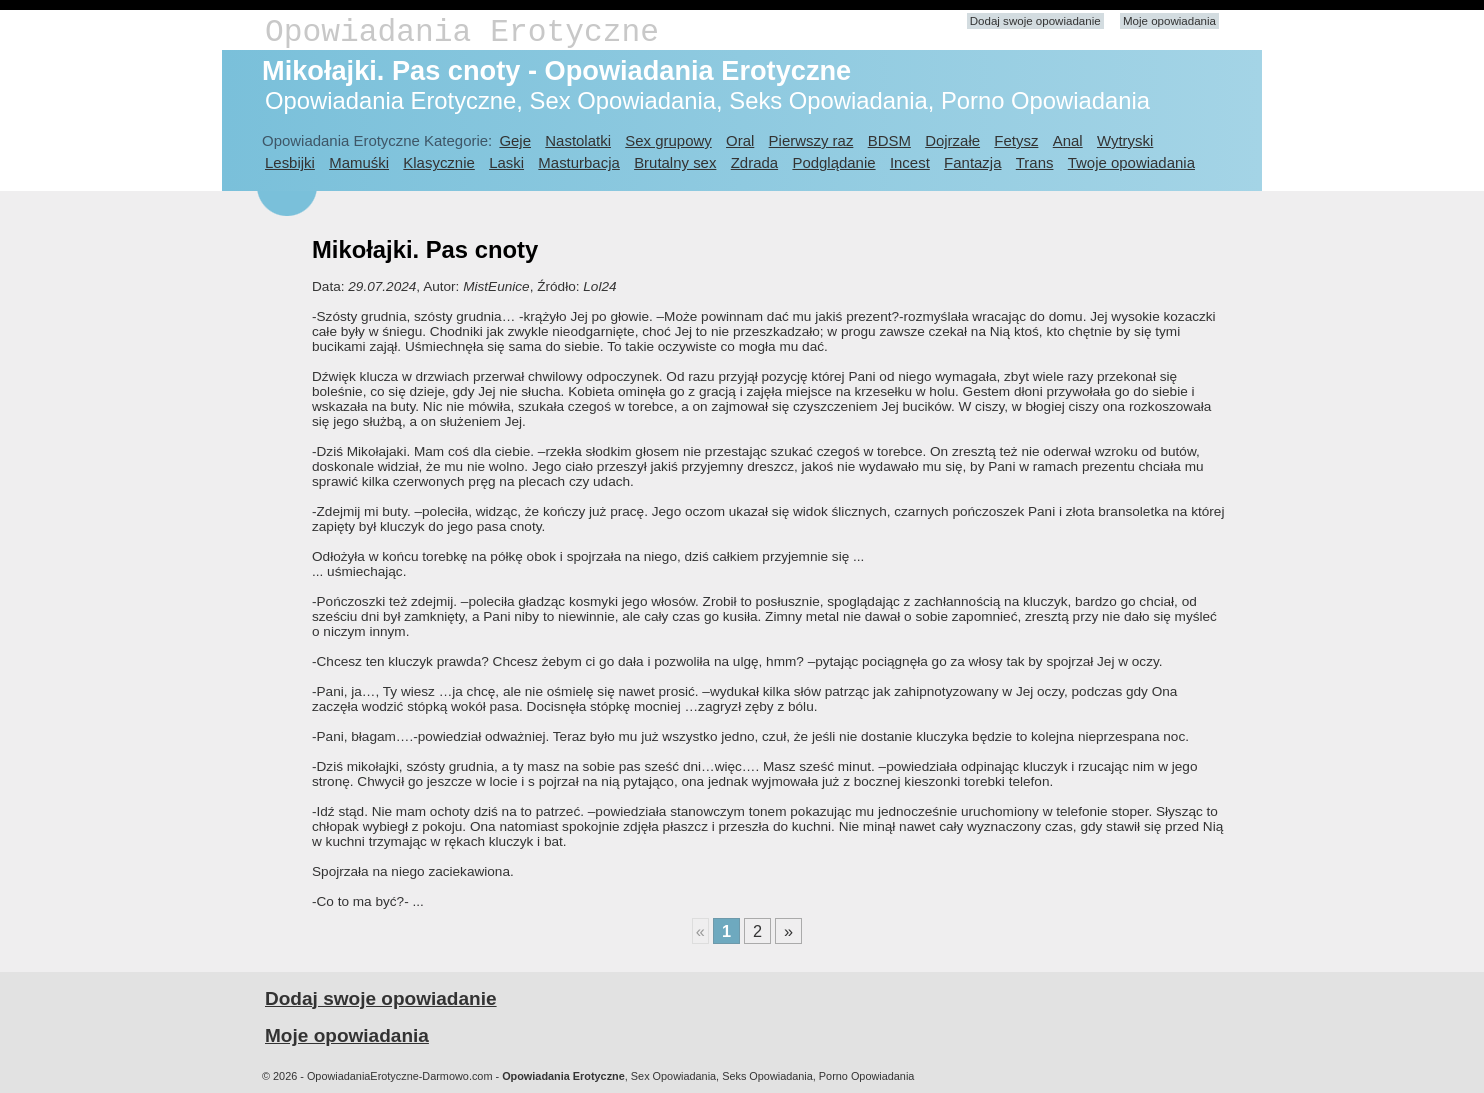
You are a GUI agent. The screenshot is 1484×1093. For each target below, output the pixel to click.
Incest (910, 162)
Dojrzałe (952, 140)
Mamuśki (359, 162)
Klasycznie (438, 162)
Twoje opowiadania (1131, 162)
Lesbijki (290, 162)
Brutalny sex (675, 162)
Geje (515, 140)
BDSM (889, 140)
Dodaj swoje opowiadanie (1035, 21)
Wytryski (1125, 140)
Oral (740, 140)
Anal (1068, 140)
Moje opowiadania (1169, 21)
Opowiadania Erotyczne (462, 32)
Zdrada (754, 162)
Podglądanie (833, 162)
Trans (1035, 162)
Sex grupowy (668, 140)
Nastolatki (578, 140)
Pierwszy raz (811, 140)
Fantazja (972, 162)
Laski (506, 162)
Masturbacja (578, 162)
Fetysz (1016, 140)
